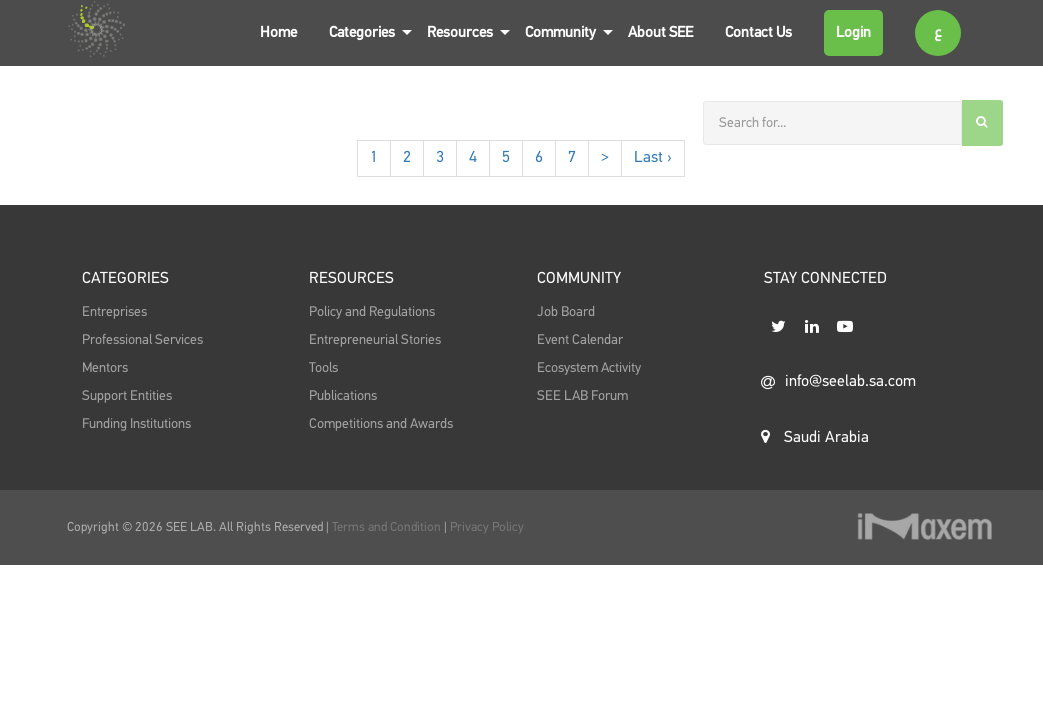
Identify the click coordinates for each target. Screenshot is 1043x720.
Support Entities (127, 396)
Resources (460, 32)
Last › (653, 158)
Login (853, 32)
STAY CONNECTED (825, 279)
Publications (343, 396)
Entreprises (114, 312)
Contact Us (758, 32)
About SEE (660, 32)
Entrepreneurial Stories (375, 340)
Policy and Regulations (372, 312)
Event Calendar (580, 340)
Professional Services (142, 340)
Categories (362, 32)
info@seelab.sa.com (838, 382)
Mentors (105, 368)
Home (278, 32)
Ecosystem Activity (589, 368)
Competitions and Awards (381, 424)
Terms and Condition (388, 527)
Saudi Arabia (815, 437)
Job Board (566, 312)
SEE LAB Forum (582, 396)
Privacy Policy (487, 527)
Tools (323, 368)
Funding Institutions (136, 424)
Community (560, 32)
